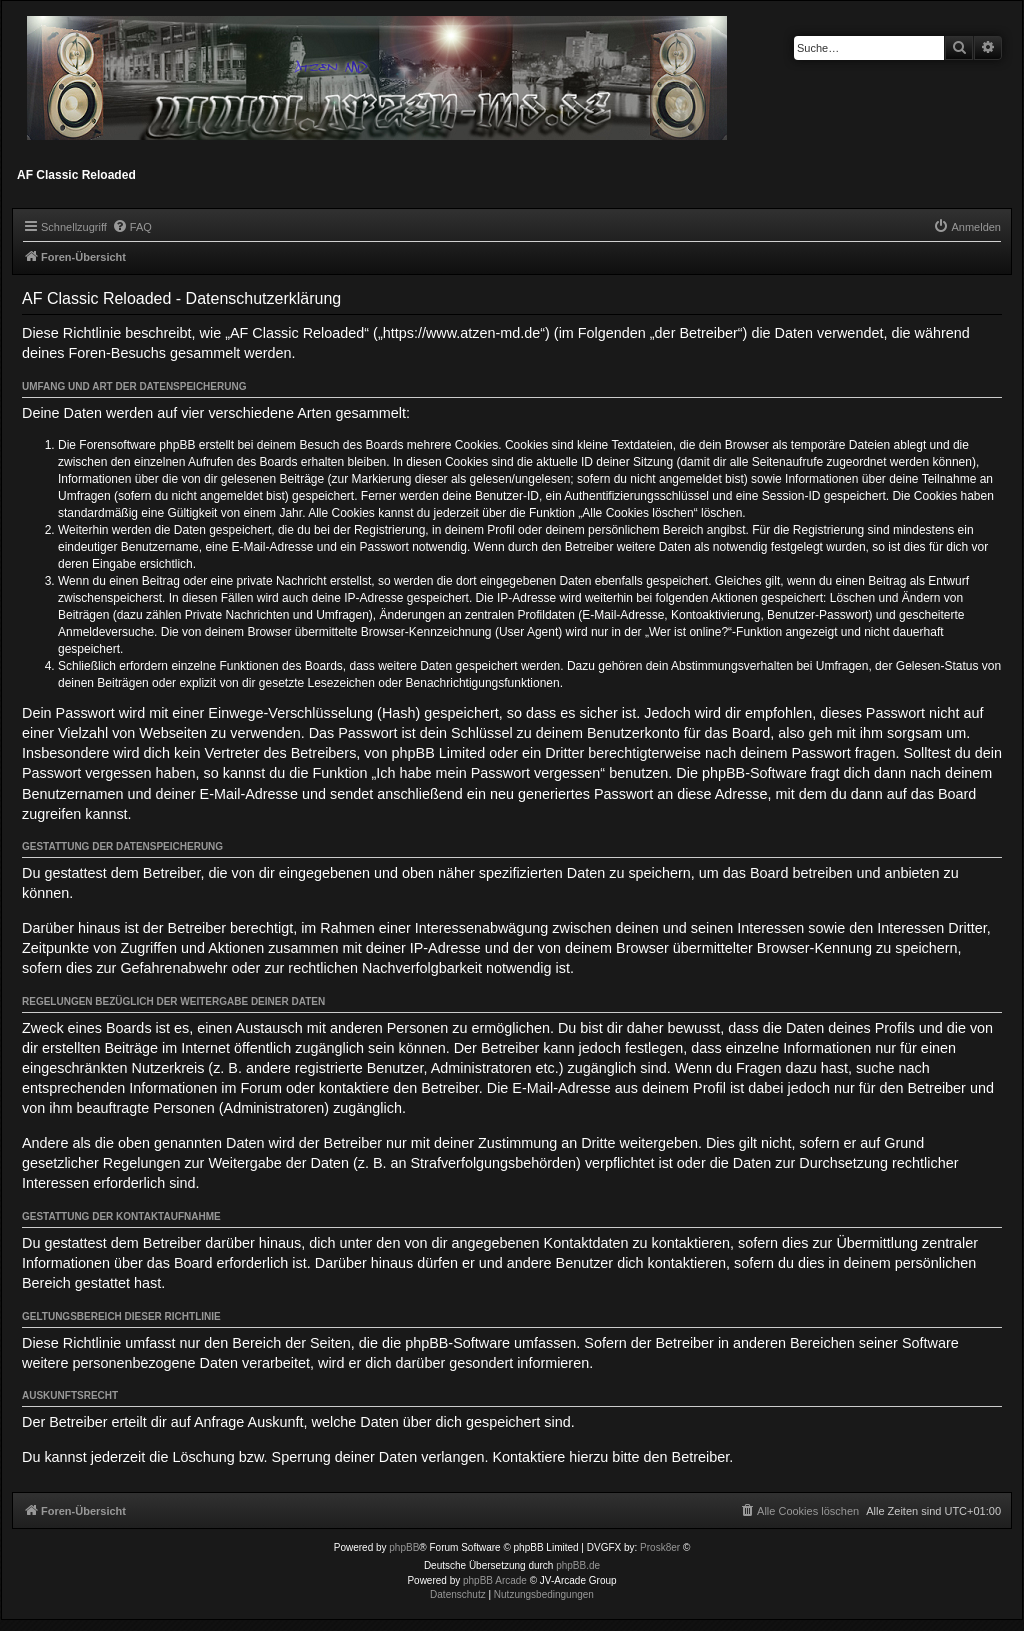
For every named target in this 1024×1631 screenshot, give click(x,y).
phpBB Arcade (495, 1580)
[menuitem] (132, 227)
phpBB (404, 1547)
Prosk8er (660, 1547)
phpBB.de (578, 1565)
